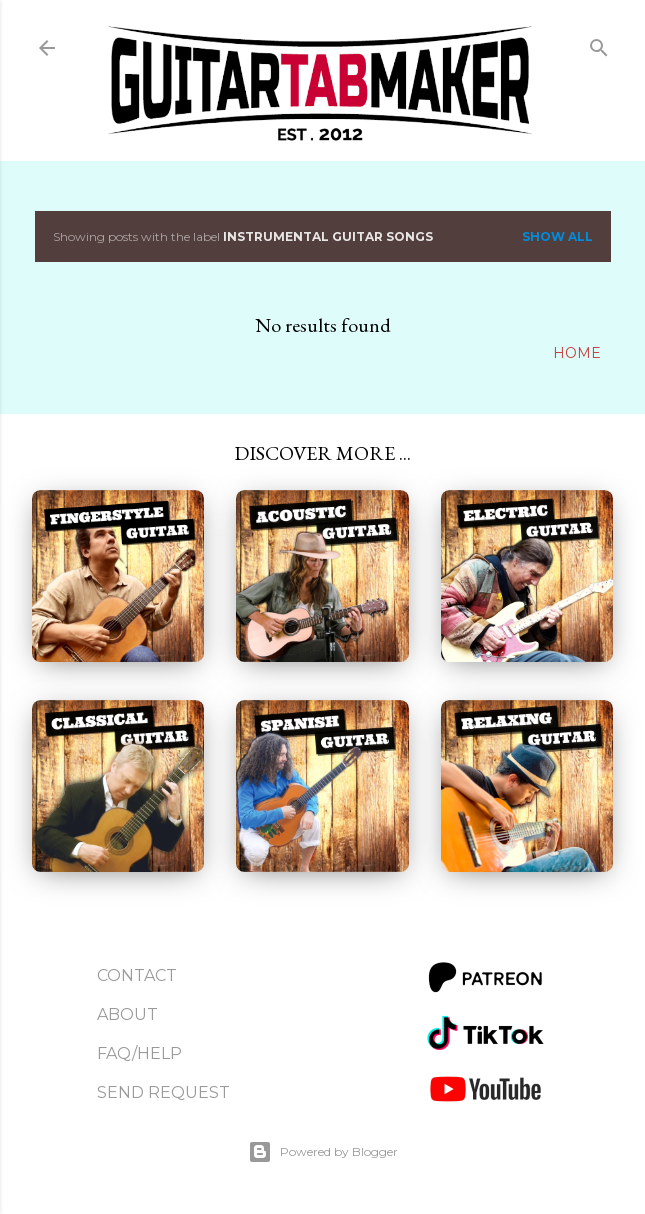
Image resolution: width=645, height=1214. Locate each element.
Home (577, 353)
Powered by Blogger (323, 1152)
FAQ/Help (139, 1053)
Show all (557, 236)
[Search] (599, 43)
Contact (137, 975)
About (127, 1014)
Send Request (163, 1092)
